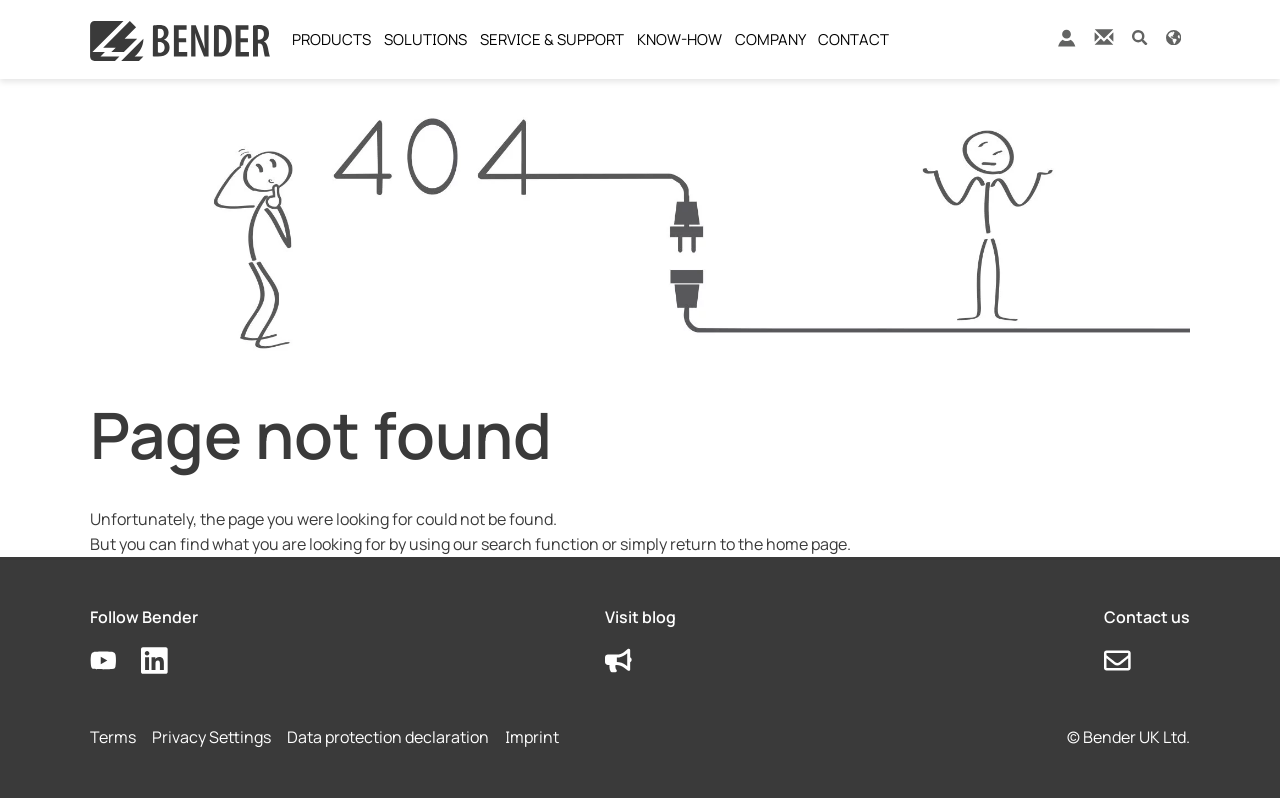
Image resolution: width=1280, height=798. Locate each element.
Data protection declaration (388, 737)
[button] (1139, 36)
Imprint (532, 737)
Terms (113, 737)
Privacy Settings (211, 737)
